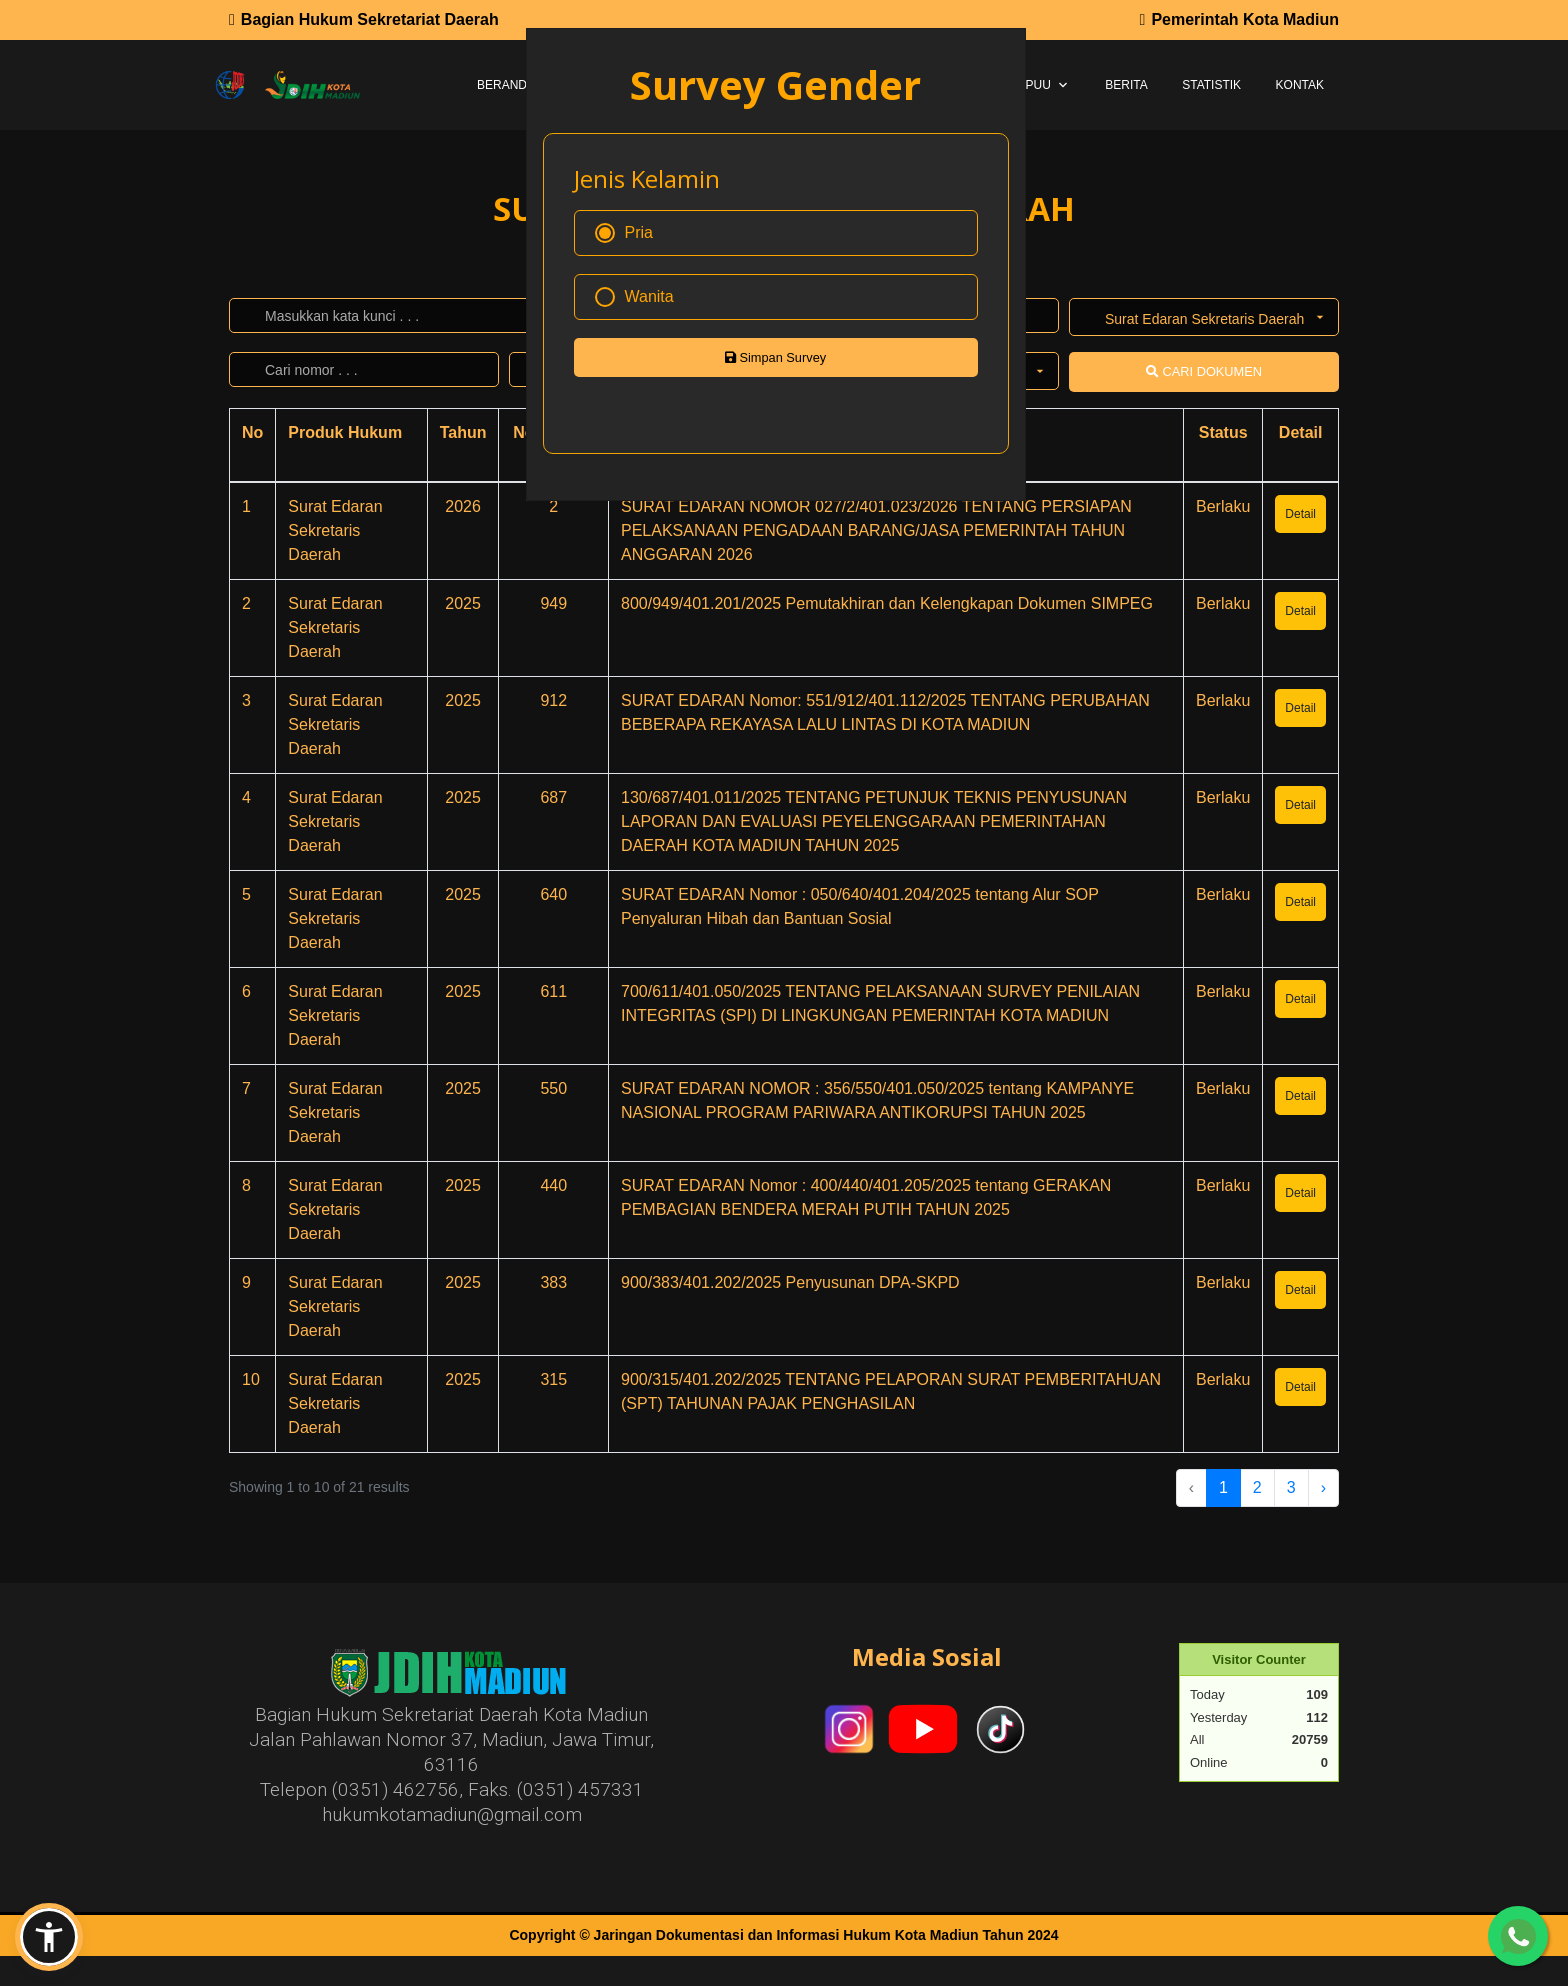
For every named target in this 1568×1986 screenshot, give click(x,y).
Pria (624, 233)
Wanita (634, 297)
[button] (49, 1937)
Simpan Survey (775, 357)
